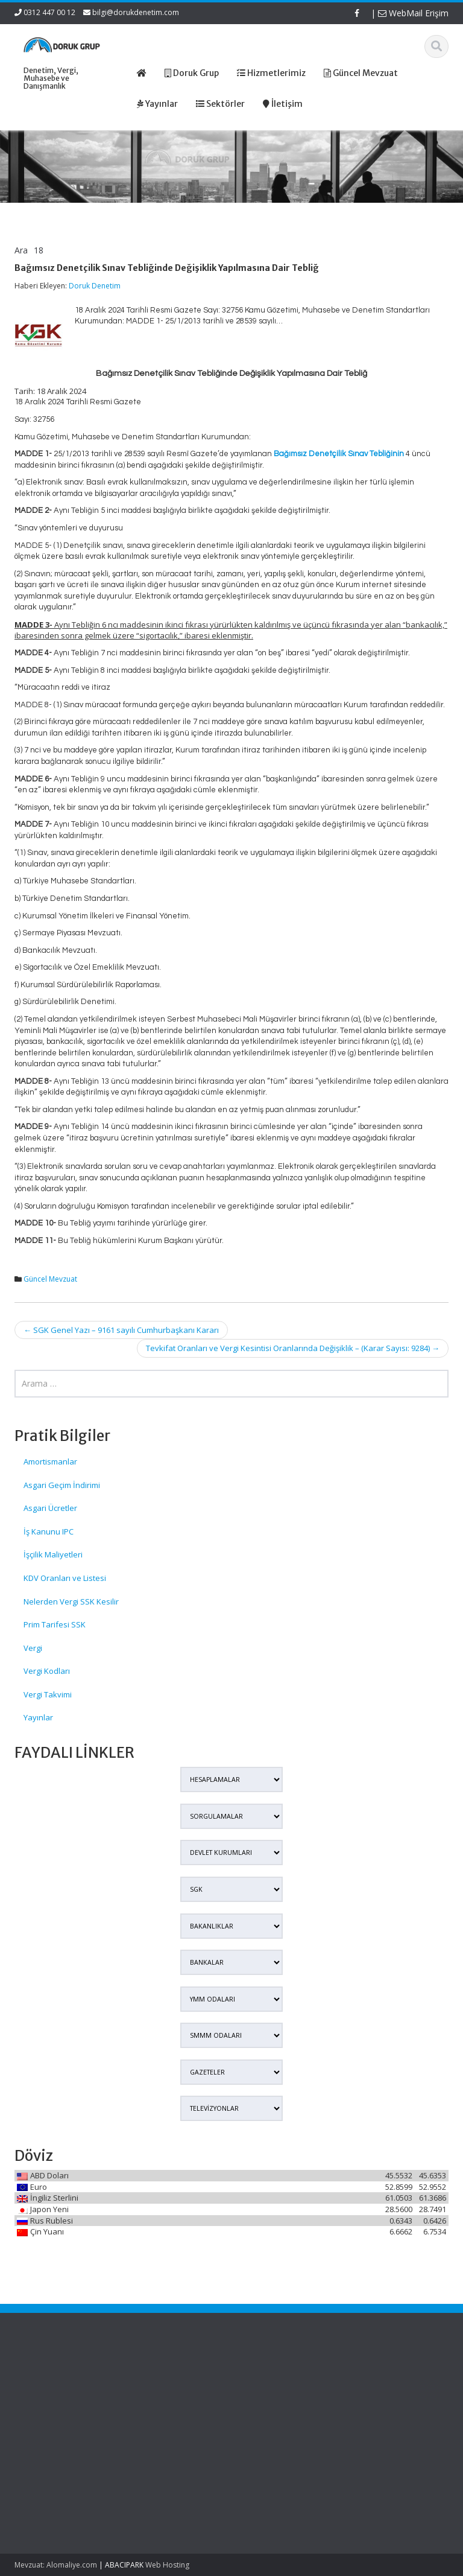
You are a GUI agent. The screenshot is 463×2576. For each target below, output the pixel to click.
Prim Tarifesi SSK (55, 1624)
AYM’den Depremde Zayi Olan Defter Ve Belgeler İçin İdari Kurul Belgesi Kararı (47, 2482)
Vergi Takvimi (48, 1694)
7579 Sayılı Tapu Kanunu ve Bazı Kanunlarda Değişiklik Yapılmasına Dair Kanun (41, 2413)
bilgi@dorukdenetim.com (135, 12)
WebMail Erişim (413, 13)
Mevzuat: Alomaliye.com (55, 2565)
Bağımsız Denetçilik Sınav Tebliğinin (339, 454)
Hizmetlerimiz (276, 2402)
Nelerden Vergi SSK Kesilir (71, 1601)
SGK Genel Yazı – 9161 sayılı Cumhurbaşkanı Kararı (121, 1330)
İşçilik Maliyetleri (53, 1554)
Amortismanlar (50, 1461)
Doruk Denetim (95, 286)
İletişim (264, 2424)
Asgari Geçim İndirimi (62, 1485)
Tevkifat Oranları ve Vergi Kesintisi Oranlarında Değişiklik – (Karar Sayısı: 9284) (292, 1348)
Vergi (33, 1648)
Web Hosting (167, 2565)
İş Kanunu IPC (49, 1531)
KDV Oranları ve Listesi (65, 1578)
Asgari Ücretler (50, 1508)
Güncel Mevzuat (50, 1279)
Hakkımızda (273, 2390)
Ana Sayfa (271, 2379)
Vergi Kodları (47, 1670)
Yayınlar (38, 1717)
